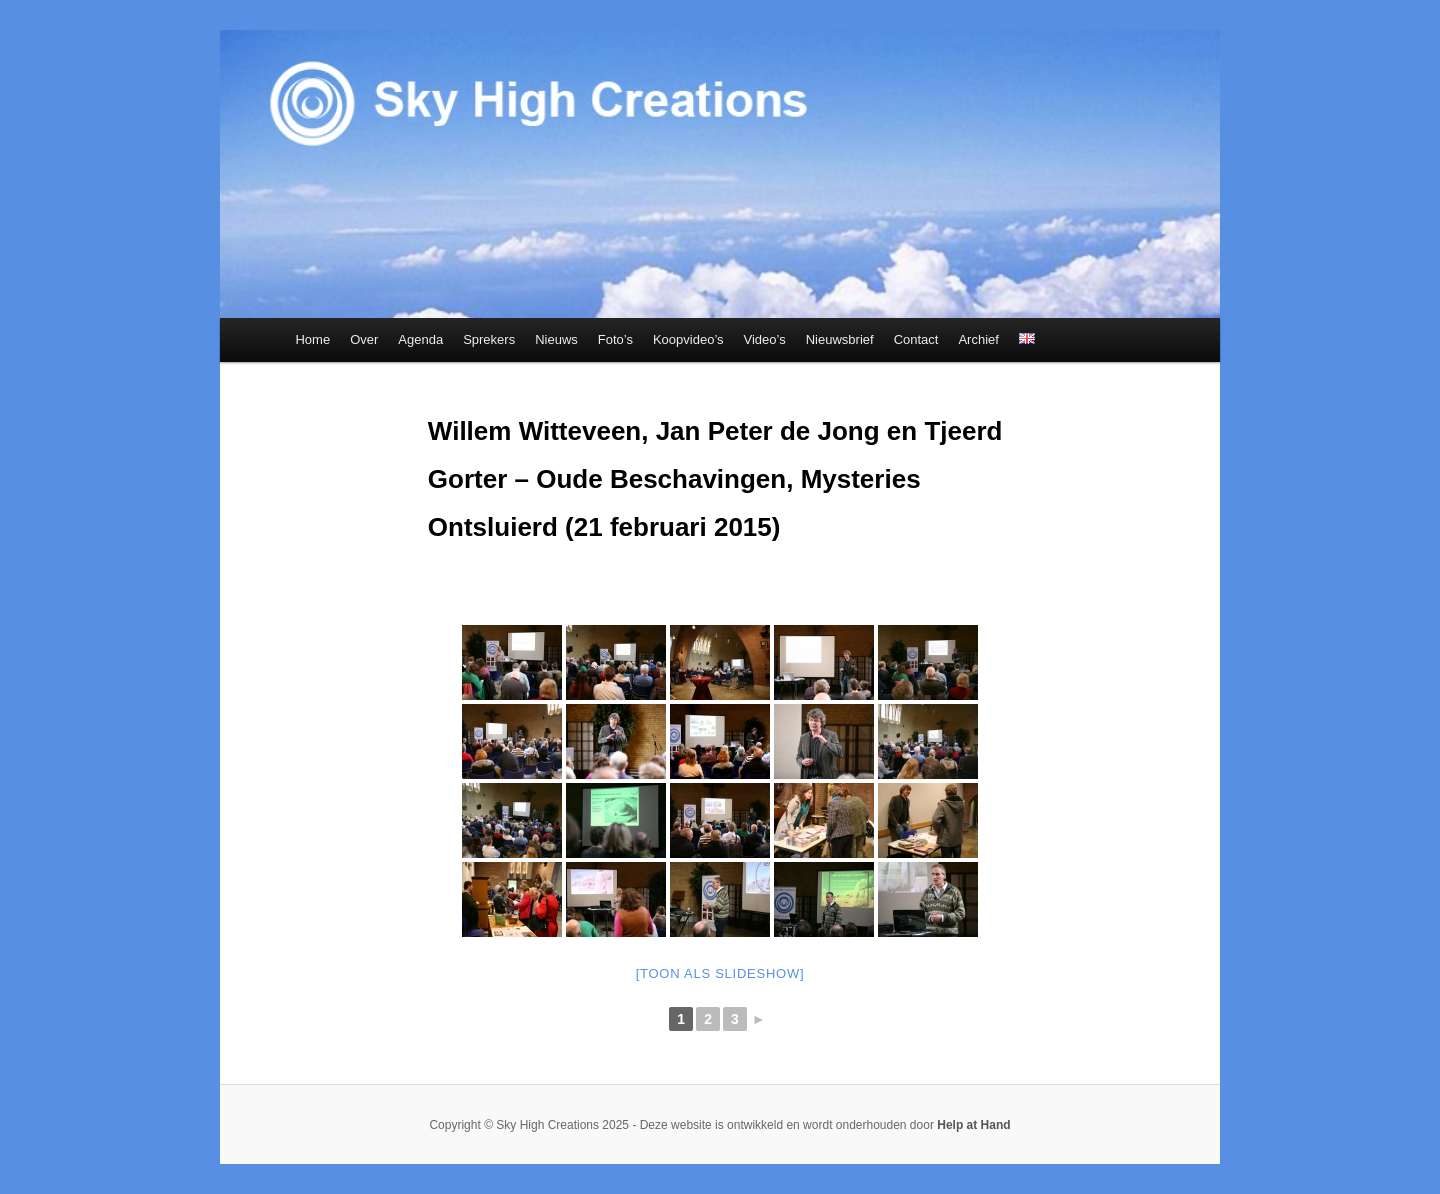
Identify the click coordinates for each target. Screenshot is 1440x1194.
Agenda (420, 339)
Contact (916, 339)
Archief (978, 339)
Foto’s (615, 339)
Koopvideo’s (688, 339)
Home (312, 339)
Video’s (765, 339)
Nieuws (556, 339)
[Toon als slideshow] (720, 973)
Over (364, 339)
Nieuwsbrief (840, 339)
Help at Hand (973, 1125)
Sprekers (489, 339)
